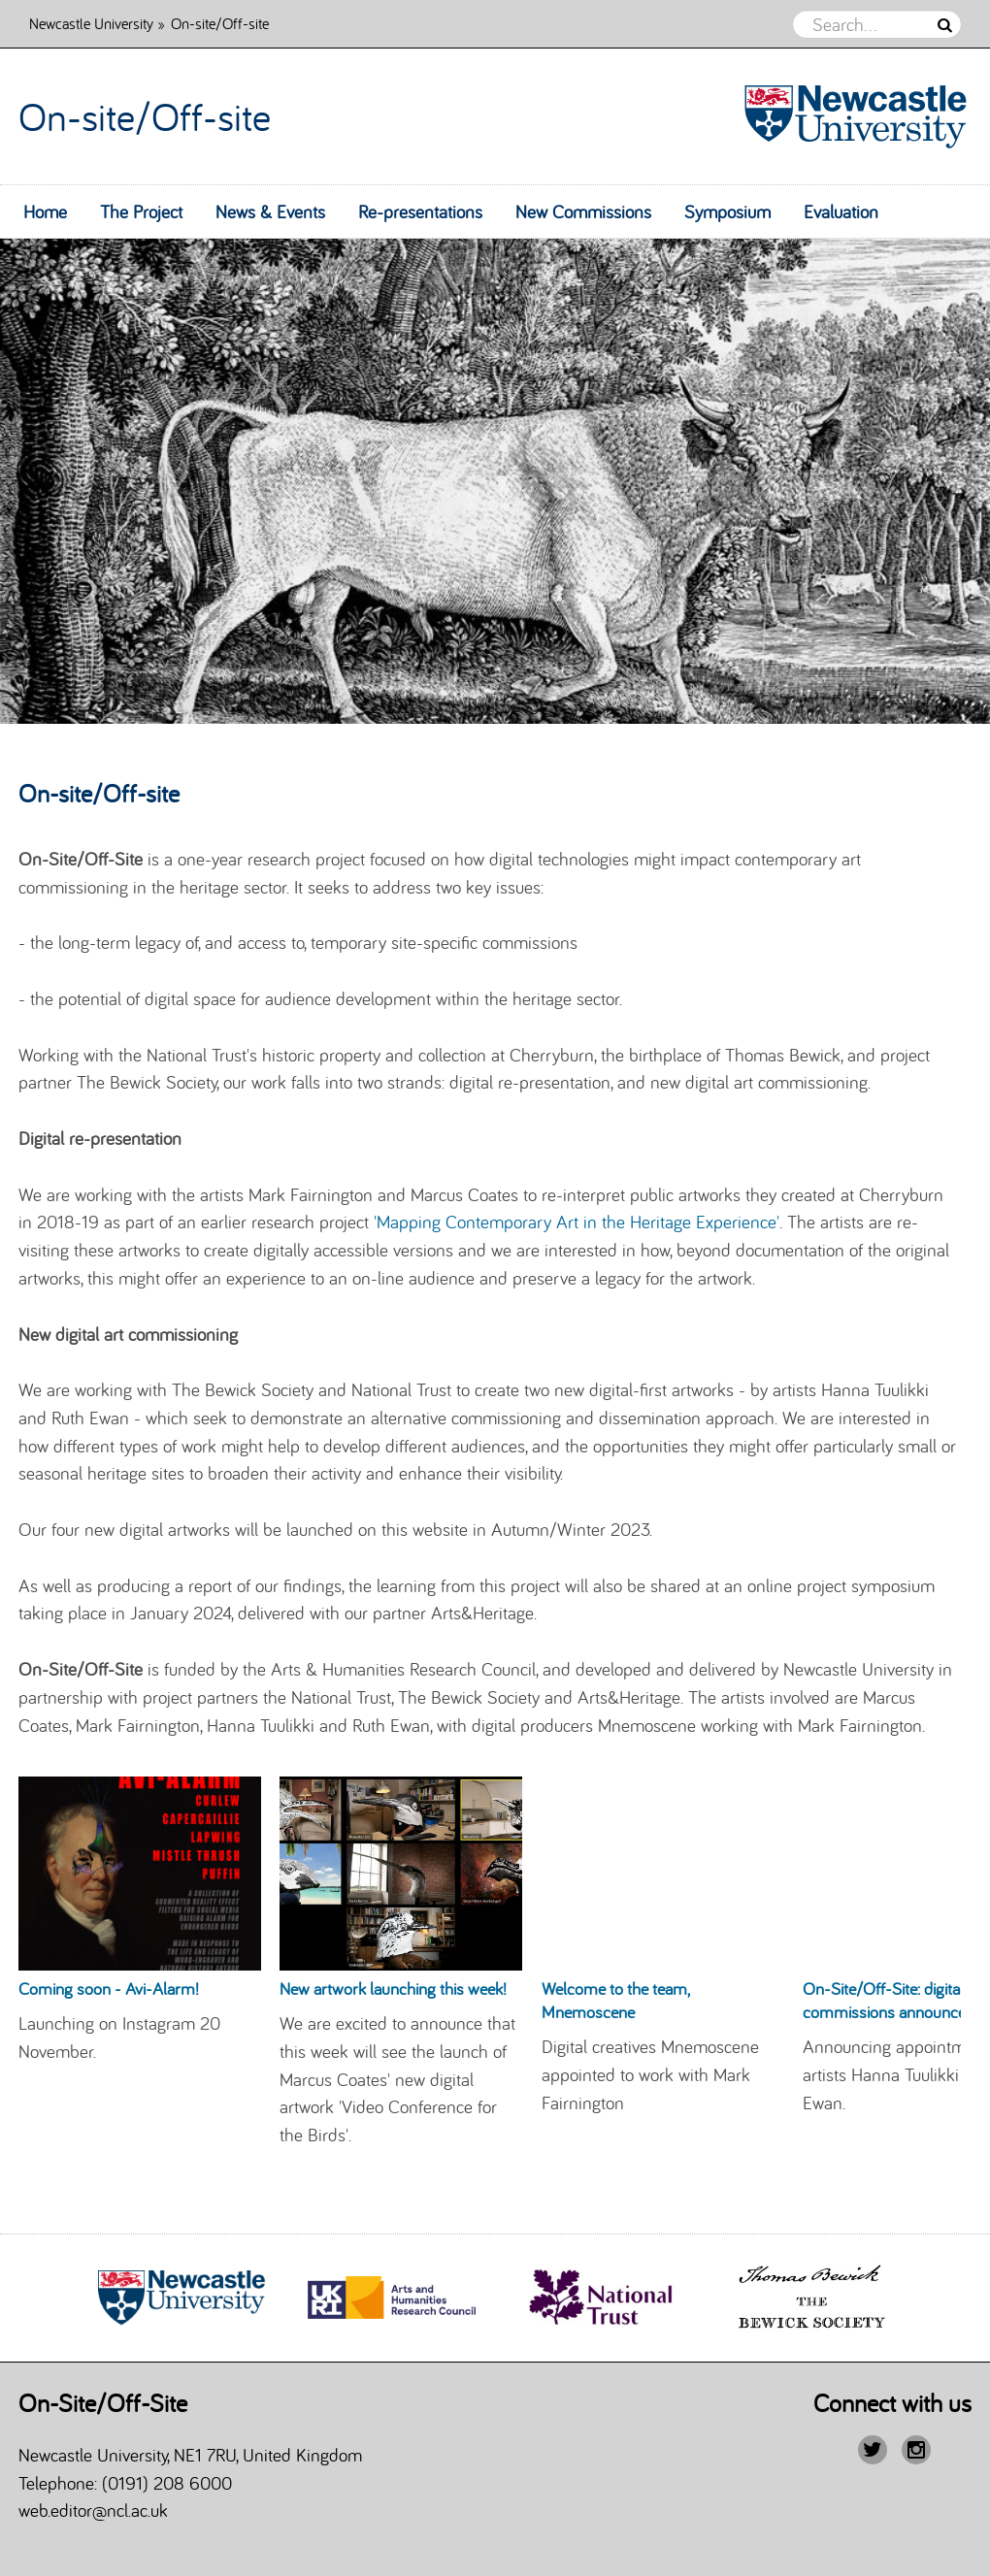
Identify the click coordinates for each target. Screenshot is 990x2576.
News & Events (270, 211)
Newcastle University (91, 23)
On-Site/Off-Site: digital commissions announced (888, 2000)
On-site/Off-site (144, 116)
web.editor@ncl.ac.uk (93, 2510)
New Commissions (583, 211)
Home (45, 211)
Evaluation (841, 211)
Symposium (727, 211)
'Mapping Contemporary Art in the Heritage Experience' (576, 1221)
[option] (495, 481)
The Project (141, 211)
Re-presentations (420, 211)
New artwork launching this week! (393, 1988)
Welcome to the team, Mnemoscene (615, 2000)
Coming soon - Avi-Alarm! (108, 1988)
